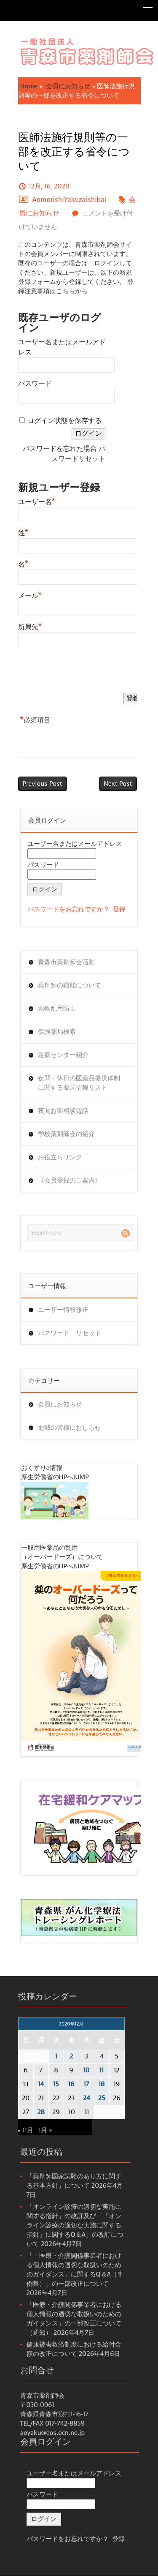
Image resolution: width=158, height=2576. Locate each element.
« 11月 (25, 2130)
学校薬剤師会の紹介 (66, 1134)
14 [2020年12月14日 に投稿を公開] (40, 2084)
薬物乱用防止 (57, 1008)
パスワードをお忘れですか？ (68, 909)
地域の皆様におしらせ (69, 1427)
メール (30, 594)
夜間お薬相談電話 (63, 1111)
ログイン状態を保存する (64, 420)
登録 (119, 909)
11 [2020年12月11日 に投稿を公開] (101, 2070)
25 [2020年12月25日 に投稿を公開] (101, 2098)
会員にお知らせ (68, 86)
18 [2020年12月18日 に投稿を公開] (101, 2084)
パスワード (35, 383)
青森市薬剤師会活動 (66, 962)
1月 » (45, 2130)
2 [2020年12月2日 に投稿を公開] (71, 2056)
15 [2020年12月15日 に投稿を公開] (56, 2084)
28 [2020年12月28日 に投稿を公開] (41, 2112)
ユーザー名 (37, 500)
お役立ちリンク (60, 1157)
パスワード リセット (69, 1333)
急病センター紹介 (63, 1055)
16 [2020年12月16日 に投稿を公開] (71, 2084)
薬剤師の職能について (69, 985)
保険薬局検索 (57, 1032)
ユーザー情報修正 (63, 1310)
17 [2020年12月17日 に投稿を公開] (86, 2084)
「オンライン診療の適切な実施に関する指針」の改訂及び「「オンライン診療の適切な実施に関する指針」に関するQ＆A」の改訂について (75, 2225)
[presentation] (82, 671)
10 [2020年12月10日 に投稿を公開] (86, 2070)
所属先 (30, 625)
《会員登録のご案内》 (69, 1180)
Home (28, 86)
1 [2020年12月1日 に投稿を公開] (56, 2056)
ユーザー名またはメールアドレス (74, 844)
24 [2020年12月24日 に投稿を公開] (86, 2098)
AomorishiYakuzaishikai (69, 199)
